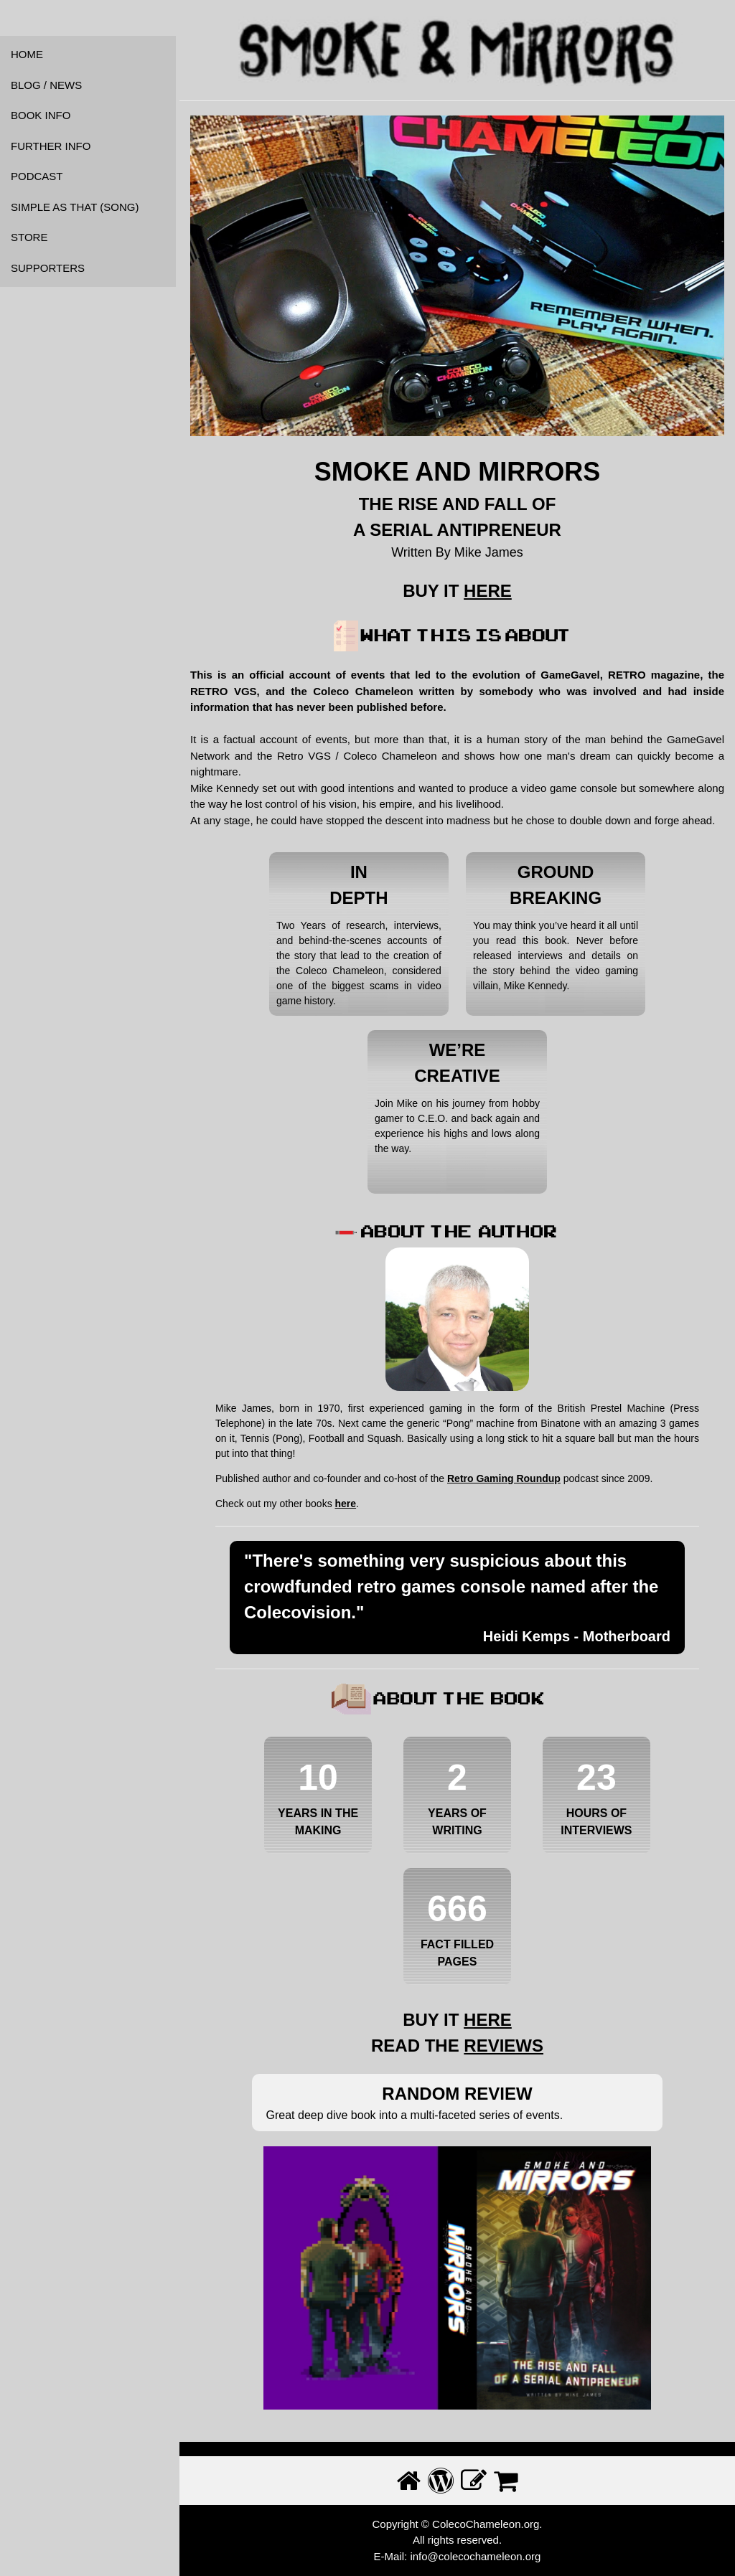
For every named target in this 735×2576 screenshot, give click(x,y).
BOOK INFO (40, 115)
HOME (27, 54)
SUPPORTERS (48, 268)
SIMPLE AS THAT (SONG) (75, 207)
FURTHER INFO (50, 146)
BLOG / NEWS (46, 85)
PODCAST (37, 176)
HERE (488, 590)
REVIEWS (503, 2045)
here (346, 1503)
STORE (29, 237)
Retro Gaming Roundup (504, 1478)
